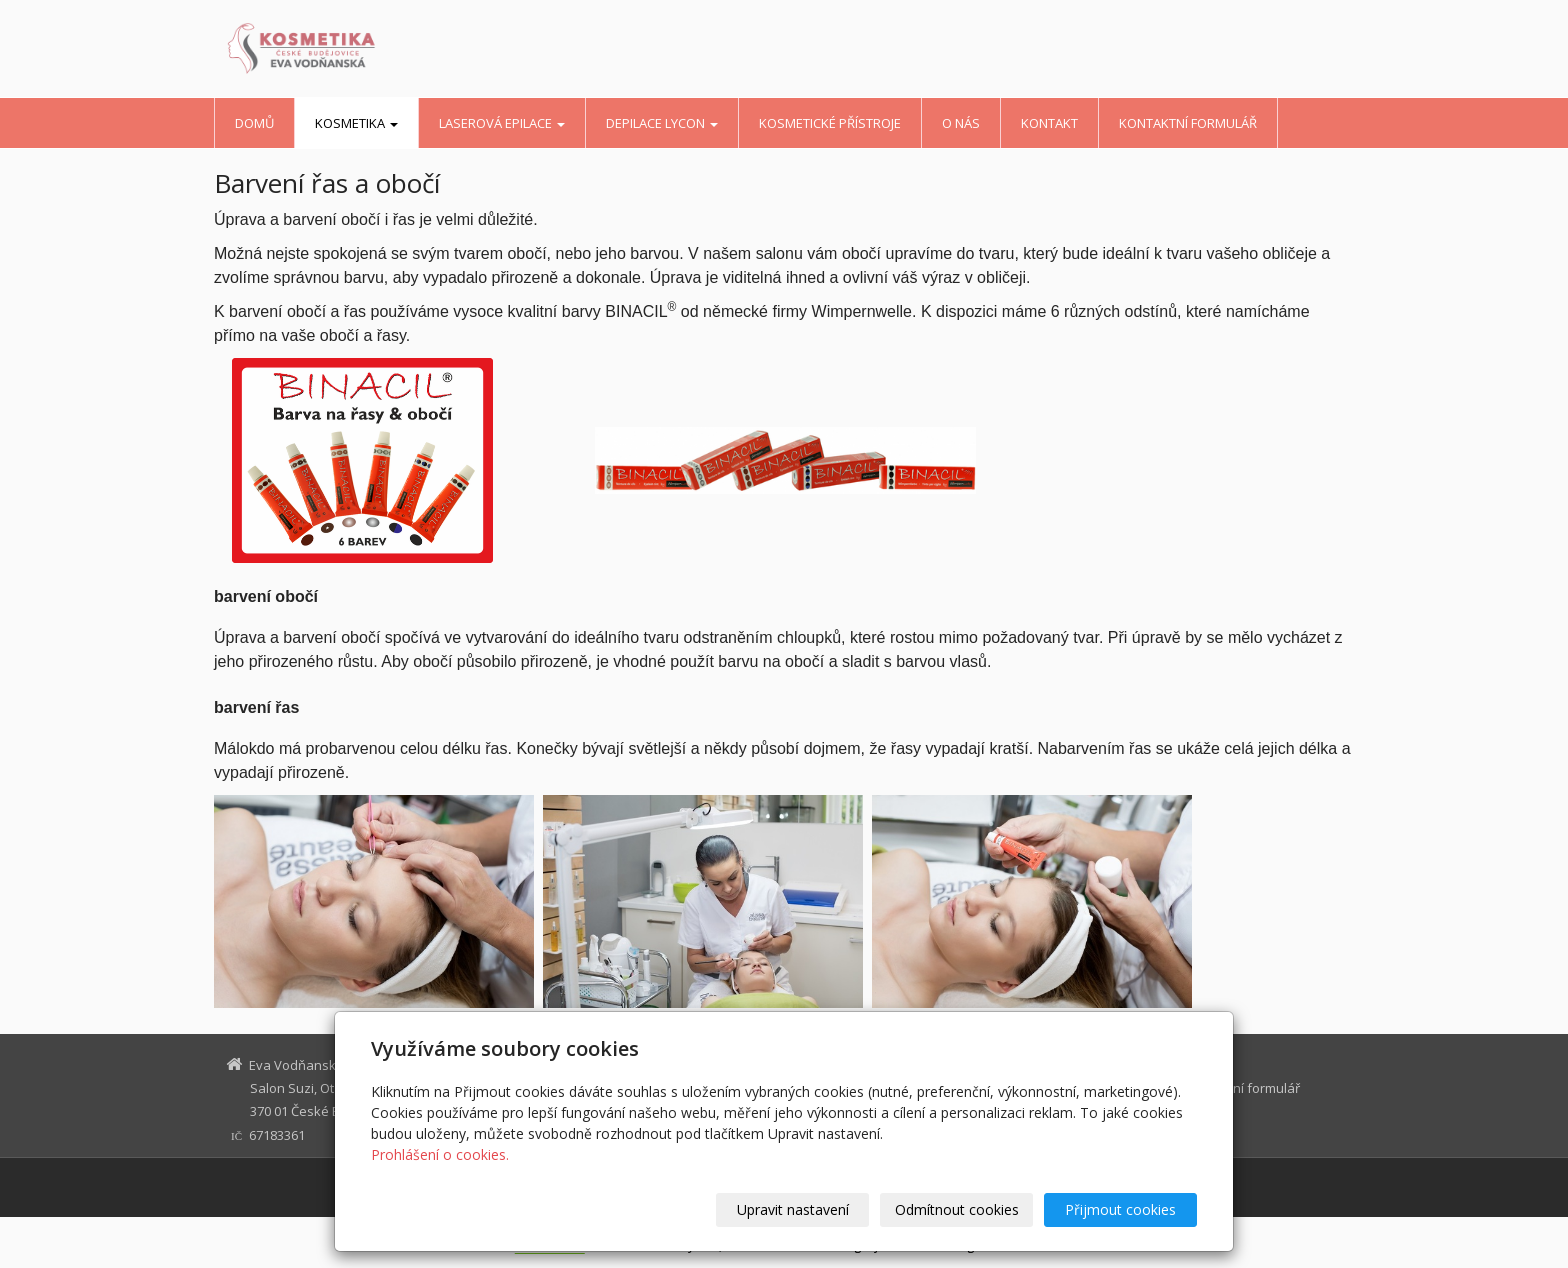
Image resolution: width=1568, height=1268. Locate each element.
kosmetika (356, 123)
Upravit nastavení (793, 1209)
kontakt (1049, 123)
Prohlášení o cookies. (440, 1154)
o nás (961, 123)
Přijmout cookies (1120, 1209)
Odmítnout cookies (957, 1209)
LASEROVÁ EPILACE (502, 123)
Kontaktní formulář (1188, 123)
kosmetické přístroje (830, 123)
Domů (254, 123)
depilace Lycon (662, 123)
